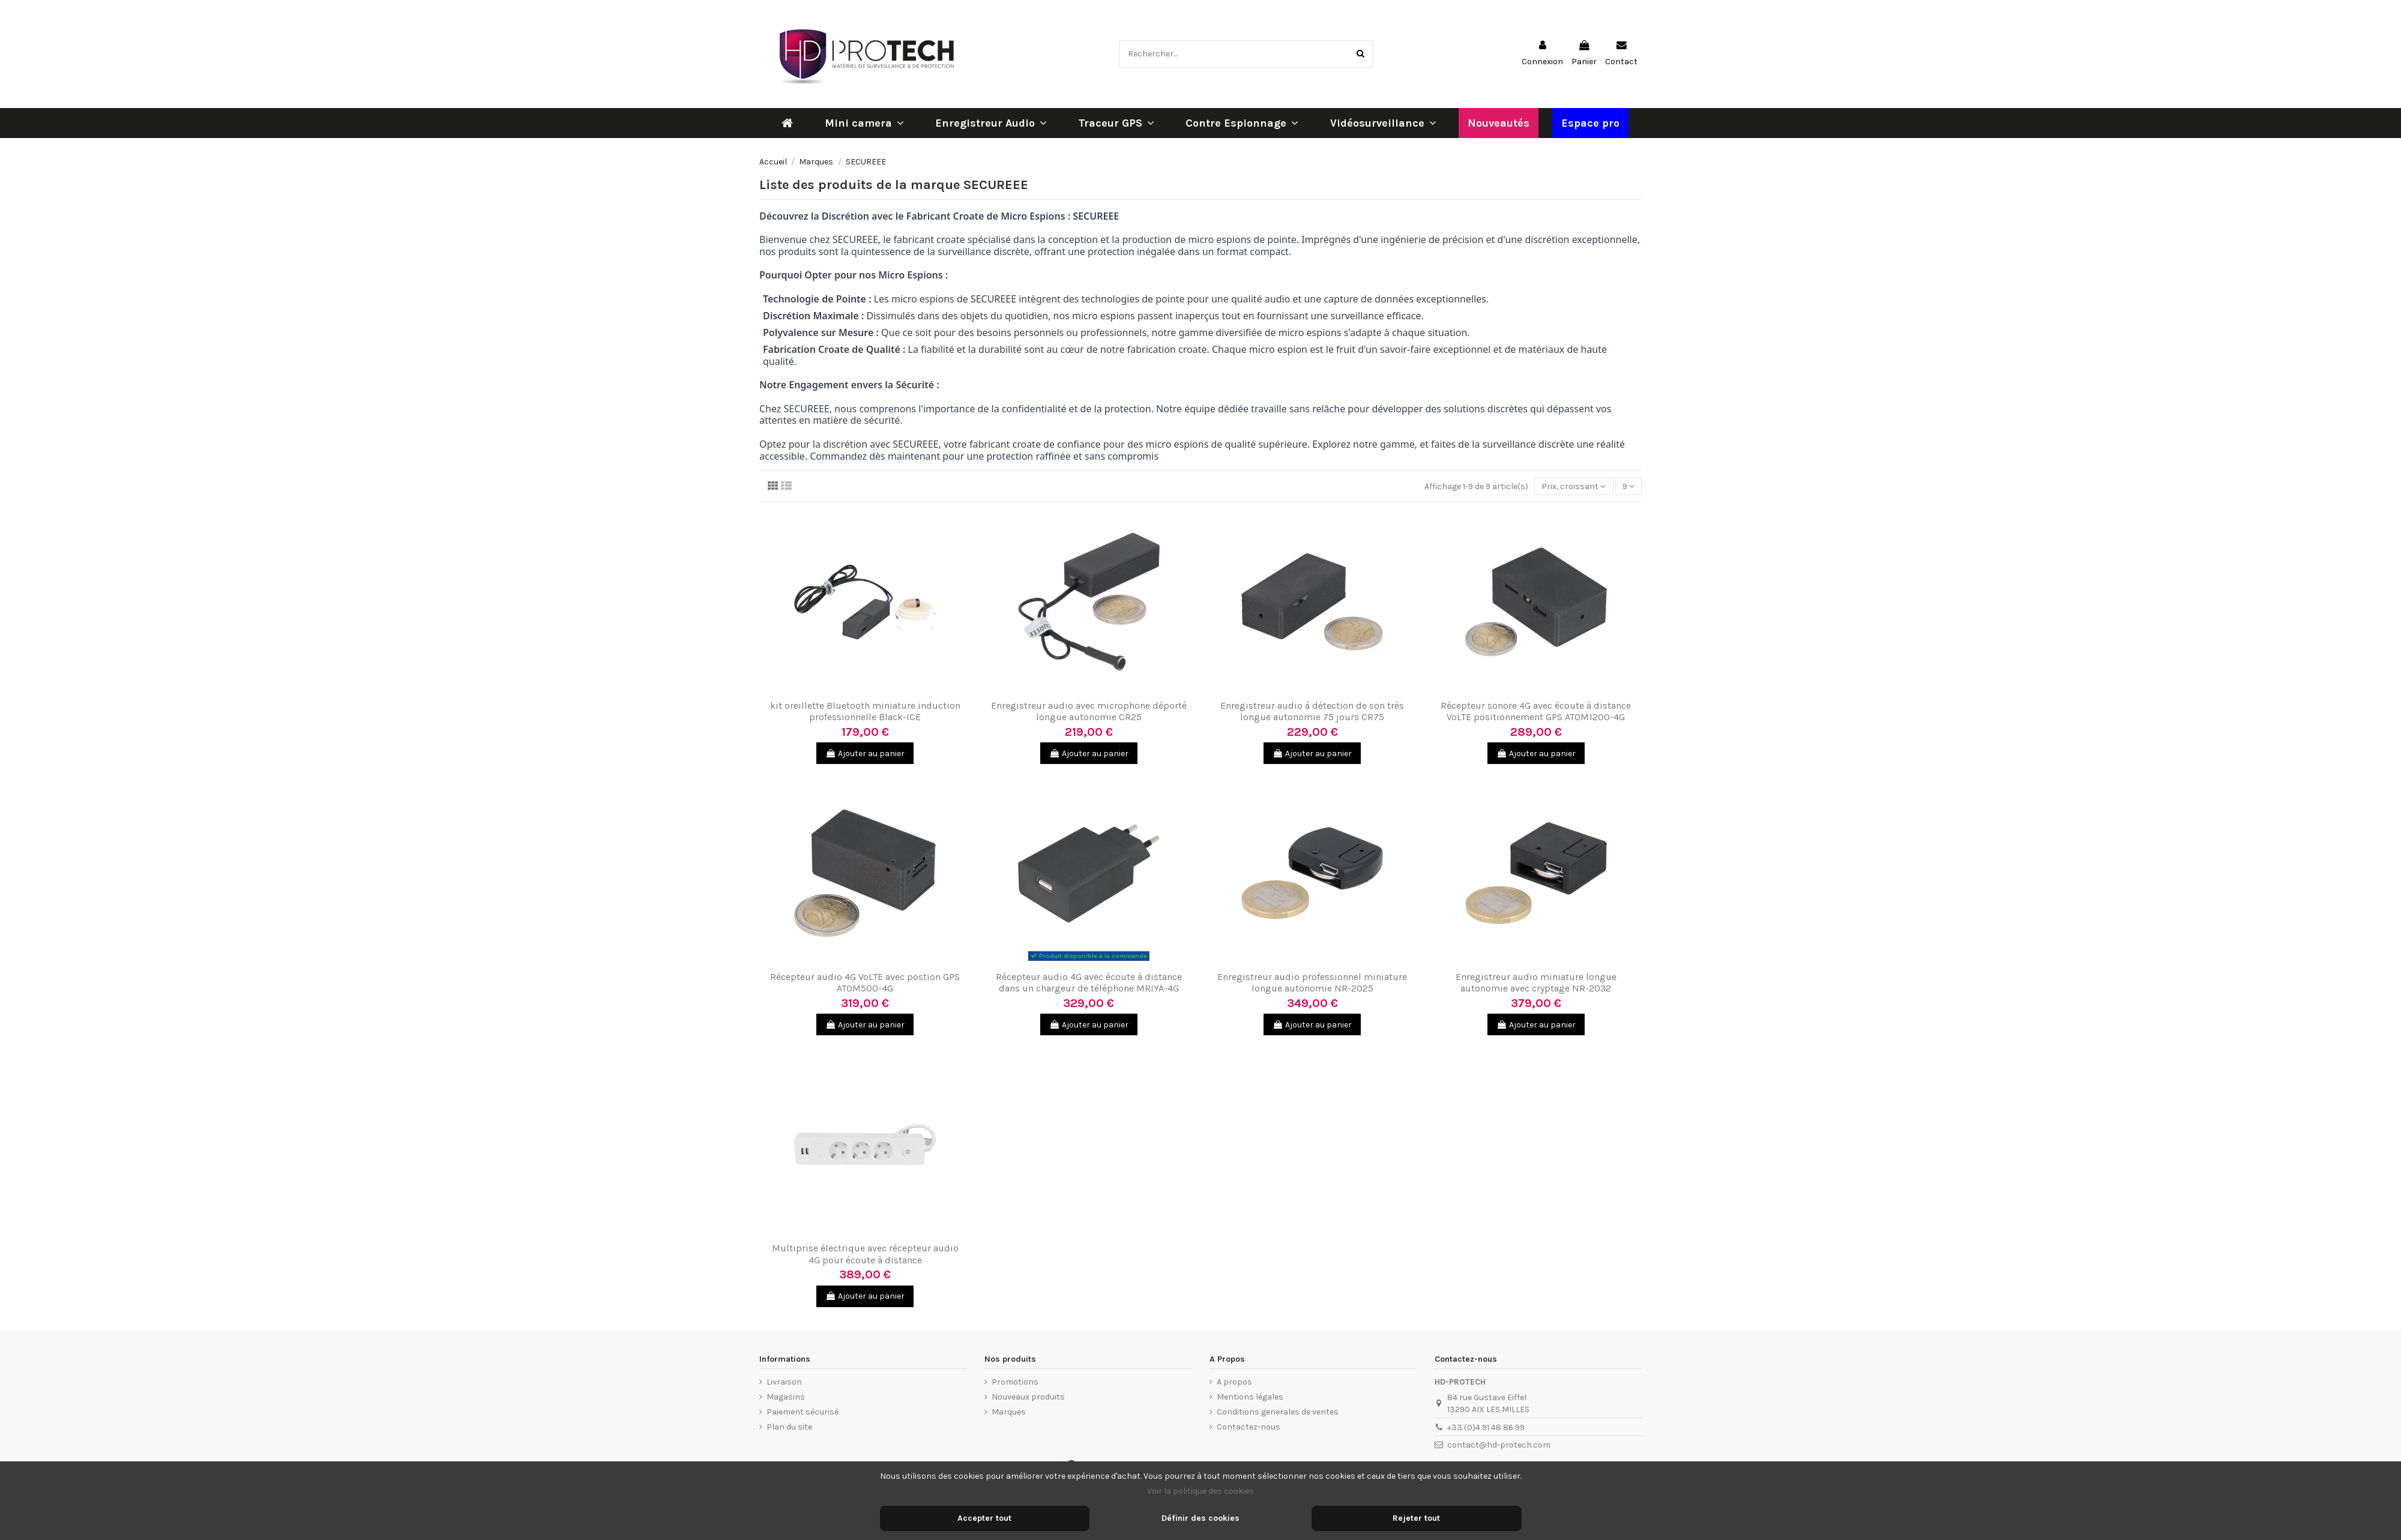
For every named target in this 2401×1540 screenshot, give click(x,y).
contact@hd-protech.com (1498, 1445)
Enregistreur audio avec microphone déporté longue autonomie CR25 (1089, 711)
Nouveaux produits (1028, 1397)
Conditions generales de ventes (1278, 1412)
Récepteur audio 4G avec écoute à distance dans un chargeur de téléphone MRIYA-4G (1089, 982)
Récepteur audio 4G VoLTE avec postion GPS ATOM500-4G (865, 982)
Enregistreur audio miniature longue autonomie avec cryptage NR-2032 (1536, 982)
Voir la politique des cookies (1200, 1491)
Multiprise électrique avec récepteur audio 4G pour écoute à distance (865, 1253)
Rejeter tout (1416, 1518)
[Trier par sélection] (1573, 486)
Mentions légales (1250, 1397)
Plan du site (789, 1427)
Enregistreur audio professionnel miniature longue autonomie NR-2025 (1312, 982)
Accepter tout (984, 1518)
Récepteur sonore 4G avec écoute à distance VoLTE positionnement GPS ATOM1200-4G (1536, 711)
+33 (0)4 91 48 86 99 (1486, 1427)
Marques (1009, 1412)
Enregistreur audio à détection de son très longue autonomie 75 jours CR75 (1312, 711)
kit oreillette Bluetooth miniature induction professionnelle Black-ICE (865, 711)
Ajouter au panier (865, 753)
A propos (1234, 1382)
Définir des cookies (1200, 1518)
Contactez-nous (1248, 1427)
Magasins (786, 1397)
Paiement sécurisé (803, 1412)
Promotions (1015, 1382)
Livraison (784, 1382)
